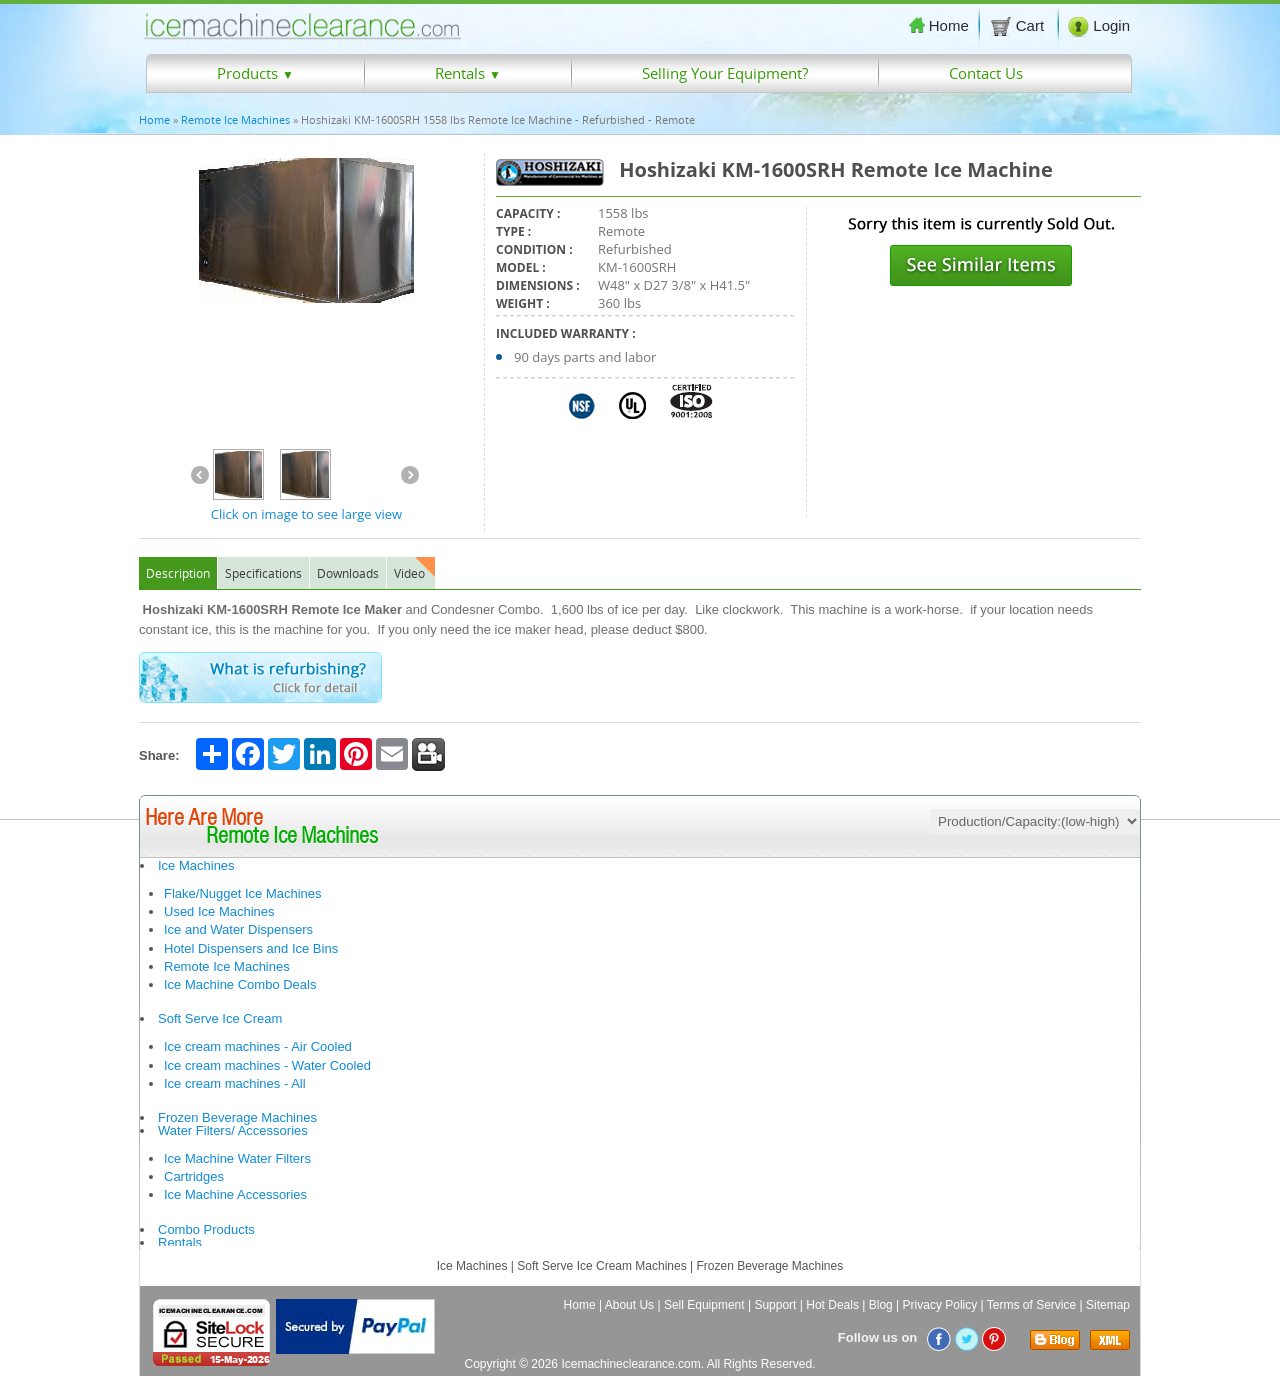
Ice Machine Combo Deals (240, 984)
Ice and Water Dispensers (238, 929)
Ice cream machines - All (235, 1083)
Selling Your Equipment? (725, 73)
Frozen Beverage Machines (237, 1117)
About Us (629, 1305)
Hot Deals (832, 1305)
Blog (881, 1305)
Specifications (263, 573)
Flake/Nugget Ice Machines (243, 893)
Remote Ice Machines (235, 119)
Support (775, 1305)
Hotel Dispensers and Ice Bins (251, 948)
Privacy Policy (940, 1305)
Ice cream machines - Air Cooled (258, 1046)
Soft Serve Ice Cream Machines (601, 1266)
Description (178, 573)
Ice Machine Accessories (235, 1194)
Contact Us (986, 73)
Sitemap (1108, 1305)
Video (409, 573)
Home (939, 25)
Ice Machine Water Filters (237, 1158)
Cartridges (194, 1176)
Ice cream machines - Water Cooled (267, 1065)
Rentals (468, 73)
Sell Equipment (704, 1305)
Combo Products (206, 1229)
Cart (1019, 26)
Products (255, 73)
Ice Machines (196, 865)
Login (1099, 26)
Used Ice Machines (219, 911)
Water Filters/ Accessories (233, 1130)
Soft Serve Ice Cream (220, 1018)
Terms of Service (1031, 1305)
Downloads (348, 573)
